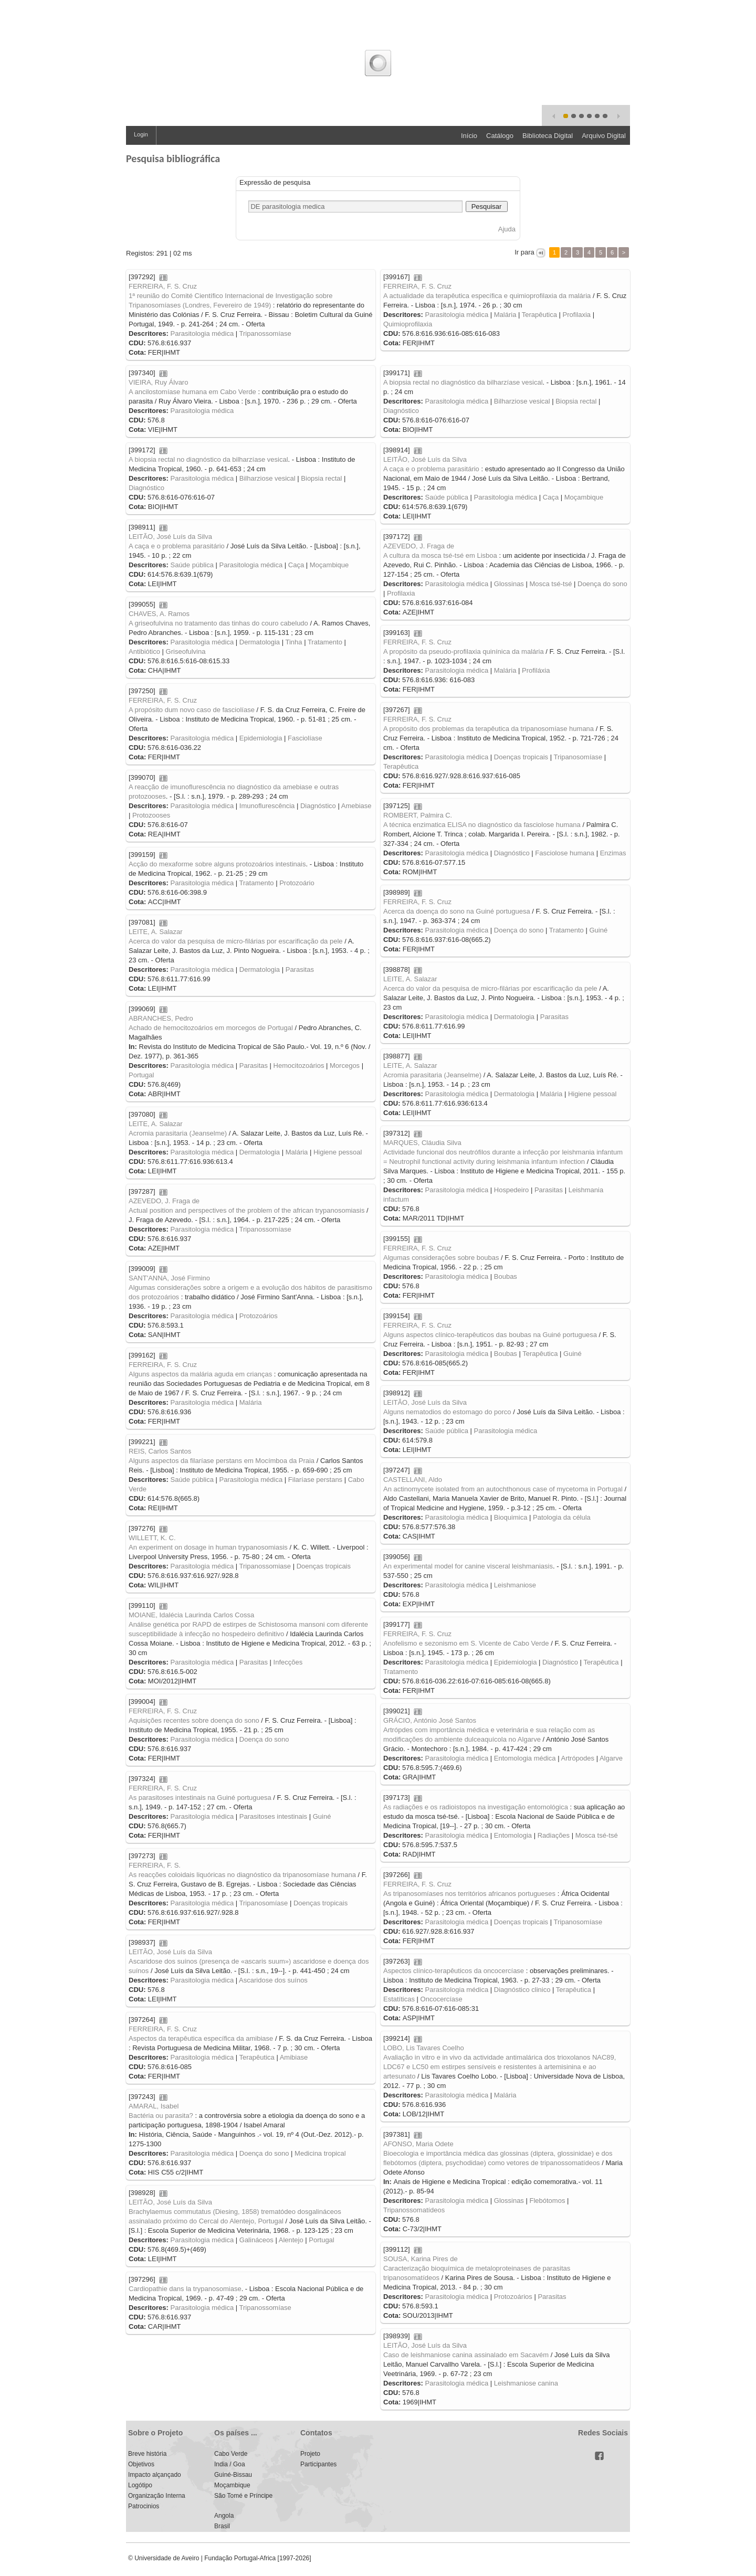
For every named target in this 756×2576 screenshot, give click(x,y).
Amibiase (294, 2057)
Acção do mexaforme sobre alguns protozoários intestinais (217, 864)
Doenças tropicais (521, 757)
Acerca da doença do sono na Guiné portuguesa (456, 911)
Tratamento (325, 642)
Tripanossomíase (265, 333)
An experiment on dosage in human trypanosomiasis (208, 1547)
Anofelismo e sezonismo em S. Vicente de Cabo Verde (466, 1643)
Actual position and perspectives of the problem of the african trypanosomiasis (246, 1210)
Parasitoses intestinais (273, 1816)
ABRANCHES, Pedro (161, 1018)
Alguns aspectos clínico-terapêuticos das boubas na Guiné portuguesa (490, 1335)
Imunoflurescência (267, 806)
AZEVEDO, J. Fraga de (418, 546)
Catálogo (499, 136)
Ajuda (507, 229)
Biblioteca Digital (547, 136)
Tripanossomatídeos (414, 2210)
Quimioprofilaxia (407, 324)
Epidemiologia (260, 738)
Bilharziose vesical (522, 401)
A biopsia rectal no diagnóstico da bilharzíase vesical (463, 382)
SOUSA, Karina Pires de (420, 2259)
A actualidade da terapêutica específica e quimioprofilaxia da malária (487, 296)
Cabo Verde (230, 2453)
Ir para (525, 252)
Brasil (222, 2526)
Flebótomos (547, 2200)
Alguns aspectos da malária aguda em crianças (200, 1374)
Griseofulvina (186, 651)
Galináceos (256, 2240)
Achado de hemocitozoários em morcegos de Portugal (211, 1028)
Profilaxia (577, 315)
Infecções (288, 1662)
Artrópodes (577, 1758)
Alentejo (291, 2240)
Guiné (598, 930)
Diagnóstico (401, 411)
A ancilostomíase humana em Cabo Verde (192, 392)
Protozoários (258, 1316)
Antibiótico (144, 651)
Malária (505, 315)
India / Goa (229, 2464)
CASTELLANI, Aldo (412, 1479)
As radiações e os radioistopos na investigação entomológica (475, 1807)
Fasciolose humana (564, 853)
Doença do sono (602, 584)
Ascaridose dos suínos (273, 1980)
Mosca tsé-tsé (550, 584)
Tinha (293, 642)
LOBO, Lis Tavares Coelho (423, 2048)
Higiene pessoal (592, 1094)
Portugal (141, 1075)
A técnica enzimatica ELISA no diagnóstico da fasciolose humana (482, 825)
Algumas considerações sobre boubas (441, 1258)
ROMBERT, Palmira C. (417, 815)
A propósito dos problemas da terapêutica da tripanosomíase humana (488, 729)
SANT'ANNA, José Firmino (169, 1278)
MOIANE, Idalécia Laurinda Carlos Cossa (191, 1615)
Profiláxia (536, 670)
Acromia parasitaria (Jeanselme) (432, 1075)
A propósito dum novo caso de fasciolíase (192, 710)
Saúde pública (446, 497)
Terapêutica (539, 315)
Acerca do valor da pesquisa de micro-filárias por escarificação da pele (236, 941)
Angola (224, 2515)
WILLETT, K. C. (152, 1538)
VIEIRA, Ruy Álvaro (158, 382)
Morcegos (345, 1065)
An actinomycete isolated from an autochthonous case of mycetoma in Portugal (503, 1489)
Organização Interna (156, 2495)
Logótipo (140, 2485)
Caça (551, 497)
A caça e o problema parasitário (431, 469)
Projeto (310, 2453)
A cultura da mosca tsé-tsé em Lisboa (440, 555)
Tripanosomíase (577, 757)
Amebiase (356, 806)
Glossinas (509, 584)
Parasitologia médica (202, 333)
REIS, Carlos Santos (160, 1451)
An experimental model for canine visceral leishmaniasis (468, 1566)
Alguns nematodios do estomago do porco (447, 1412)
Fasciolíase (305, 738)
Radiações (554, 1835)
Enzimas (613, 853)
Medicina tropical (320, 2153)
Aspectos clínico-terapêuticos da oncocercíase (453, 1971)
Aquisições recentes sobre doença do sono (194, 1720)
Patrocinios (143, 2506)
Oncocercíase (442, 1999)
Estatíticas (399, 1999)
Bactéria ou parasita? (161, 2115)
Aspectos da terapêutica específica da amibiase (201, 2038)
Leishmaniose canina (526, 2383)
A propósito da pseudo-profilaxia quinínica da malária (463, 651)
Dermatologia (259, 642)
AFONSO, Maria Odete (418, 2144)
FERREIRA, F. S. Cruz (163, 286)
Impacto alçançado (154, 2474)
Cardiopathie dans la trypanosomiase (185, 2289)
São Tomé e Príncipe (243, 2495)
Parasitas (300, 969)
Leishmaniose (515, 1585)
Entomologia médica (525, 1758)
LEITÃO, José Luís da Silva (425, 459)
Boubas (505, 1276)
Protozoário (296, 883)
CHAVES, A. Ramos (159, 614)
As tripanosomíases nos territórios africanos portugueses (469, 1893)
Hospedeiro (511, 1190)
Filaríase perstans (315, 1479)
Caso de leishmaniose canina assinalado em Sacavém (466, 2355)
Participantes (318, 2464)
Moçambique (583, 497)
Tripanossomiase (265, 1566)
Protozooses (151, 815)
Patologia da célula (562, 1517)
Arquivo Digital (604, 136)
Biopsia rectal (575, 401)
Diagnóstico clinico (522, 1990)
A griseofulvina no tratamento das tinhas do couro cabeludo (218, 623)
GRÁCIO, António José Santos (429, 1720)
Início (469, 136)
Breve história (147, 2453)
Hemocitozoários (299, 1065)
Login (141, 134)
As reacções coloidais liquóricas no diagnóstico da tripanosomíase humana (242, 1875)
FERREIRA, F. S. (155, 1865)
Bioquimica (511, 1517)
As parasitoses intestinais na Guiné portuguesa (200, 1797)
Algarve (611, 1758)
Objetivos (141, 2464)
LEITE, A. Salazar (156, 932)
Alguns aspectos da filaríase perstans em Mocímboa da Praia (221, 1461)
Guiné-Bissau (233, 2474)
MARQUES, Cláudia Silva (422, 1143)
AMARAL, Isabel (153, 2106)
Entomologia (513, 1835)
